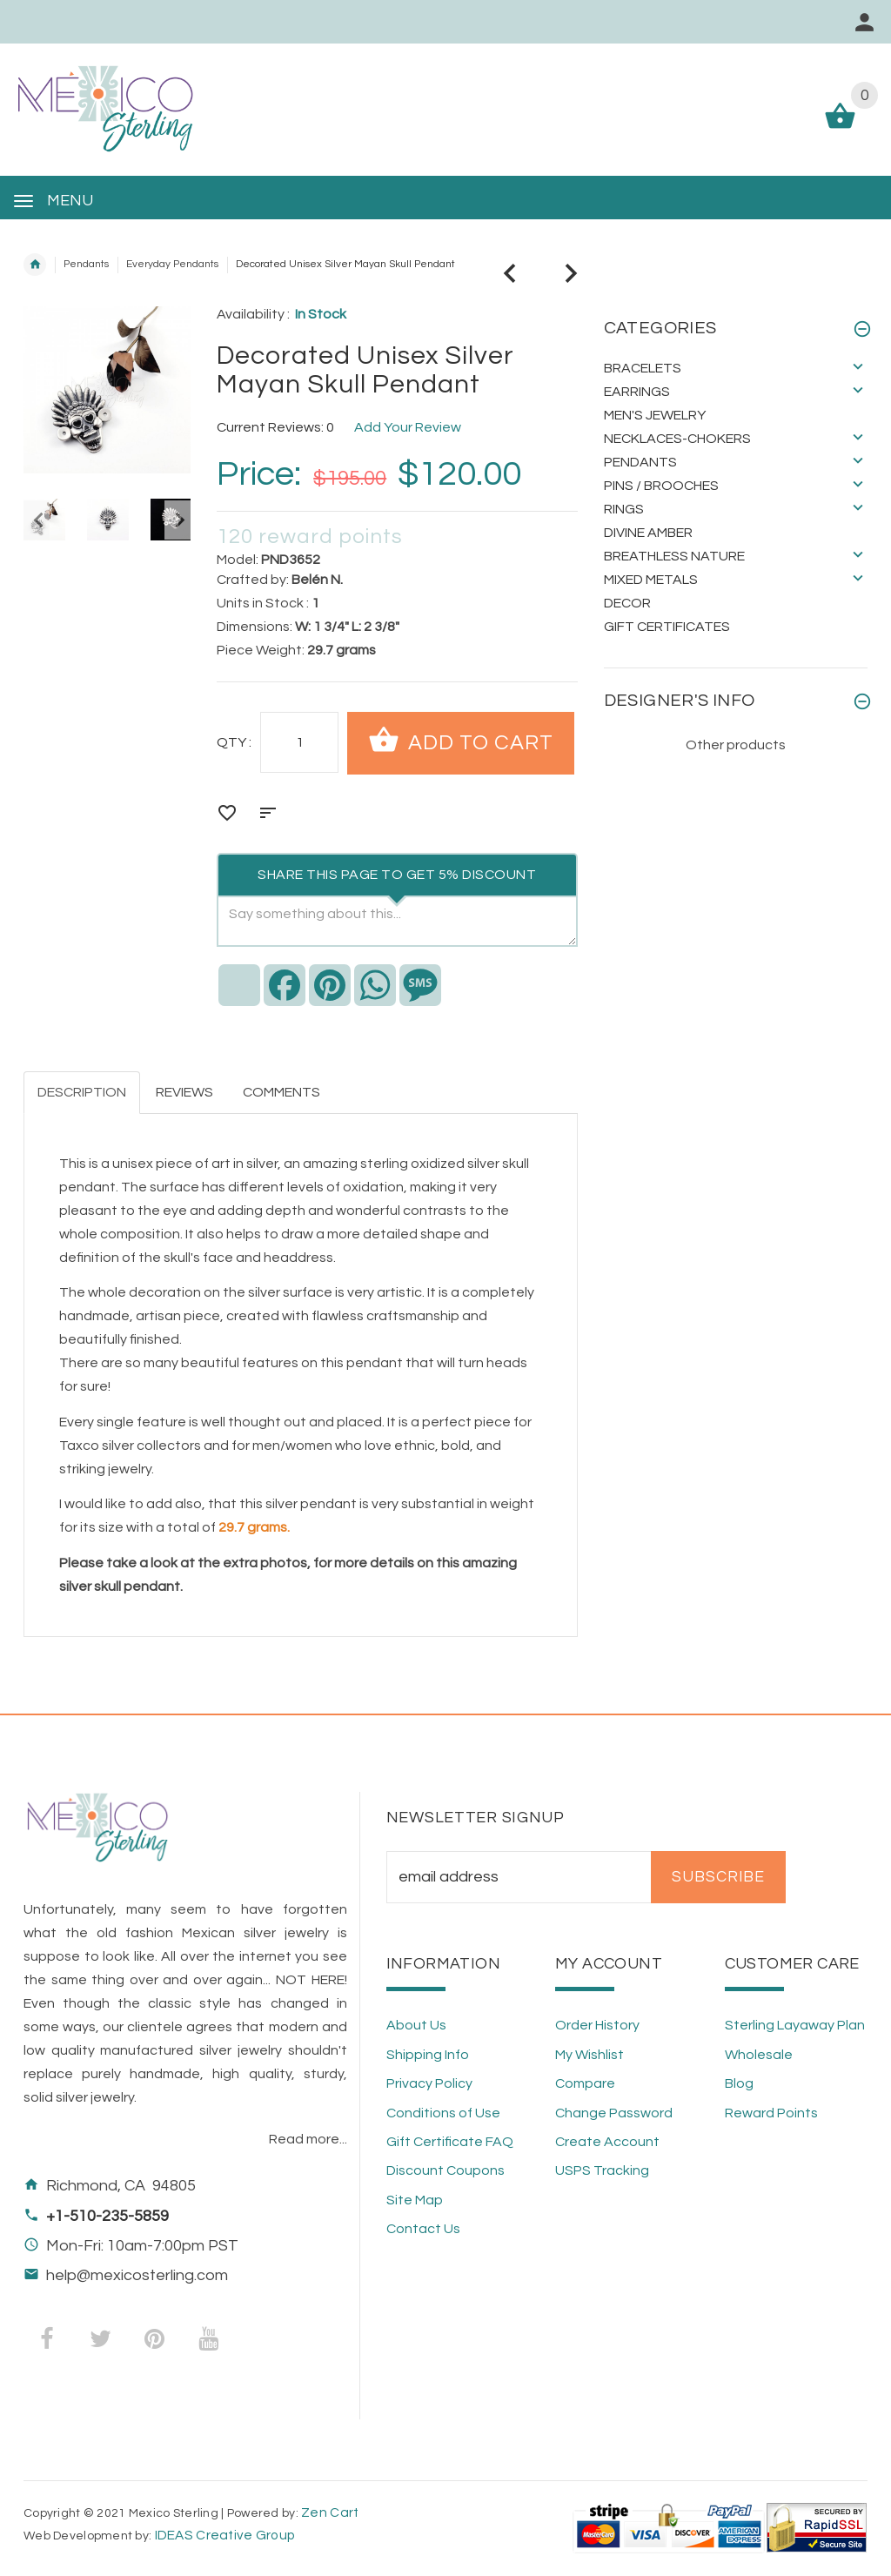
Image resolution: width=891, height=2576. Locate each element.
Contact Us (423, 2229)
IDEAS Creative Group (223, 2535)
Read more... (308, 2139)
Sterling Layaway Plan (795, 2025)
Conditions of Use (443, 2113)
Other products (736, 745)
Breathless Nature (674, 556)
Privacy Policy (429, 2083)
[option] (108, 519)
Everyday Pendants (172, 264)
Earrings (637, 392)
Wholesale (759, 2055)
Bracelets (642, 368)
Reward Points (771, 2113)
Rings (624, 509)
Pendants (86, 264)
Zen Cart (329, 2512)
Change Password (614, 2113)
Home (34, 264)
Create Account (607, 2142)
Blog (739, 2083)
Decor (627, 603)
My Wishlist (589, 2055)
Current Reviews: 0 (275, 427)
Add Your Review (407, 427)
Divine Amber (648, 533)
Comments (281, 1092)
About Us (416, 2025)
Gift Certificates (667, 627)
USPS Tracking (602, 2170)
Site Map (414, 2200)
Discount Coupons (445, 2170)
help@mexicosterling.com (137, 2275)
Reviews (184, 1092)
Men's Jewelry (655, 415)
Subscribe (718, 1877)
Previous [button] (36, 520)
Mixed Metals (651, 580)
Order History (597, 2025)
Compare (585, 2083)
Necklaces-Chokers (677, 439)
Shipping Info (427, 2055)
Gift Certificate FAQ (449, 2142)
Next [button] (177, 520)
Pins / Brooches (661, 486)
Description (81, 1092)
